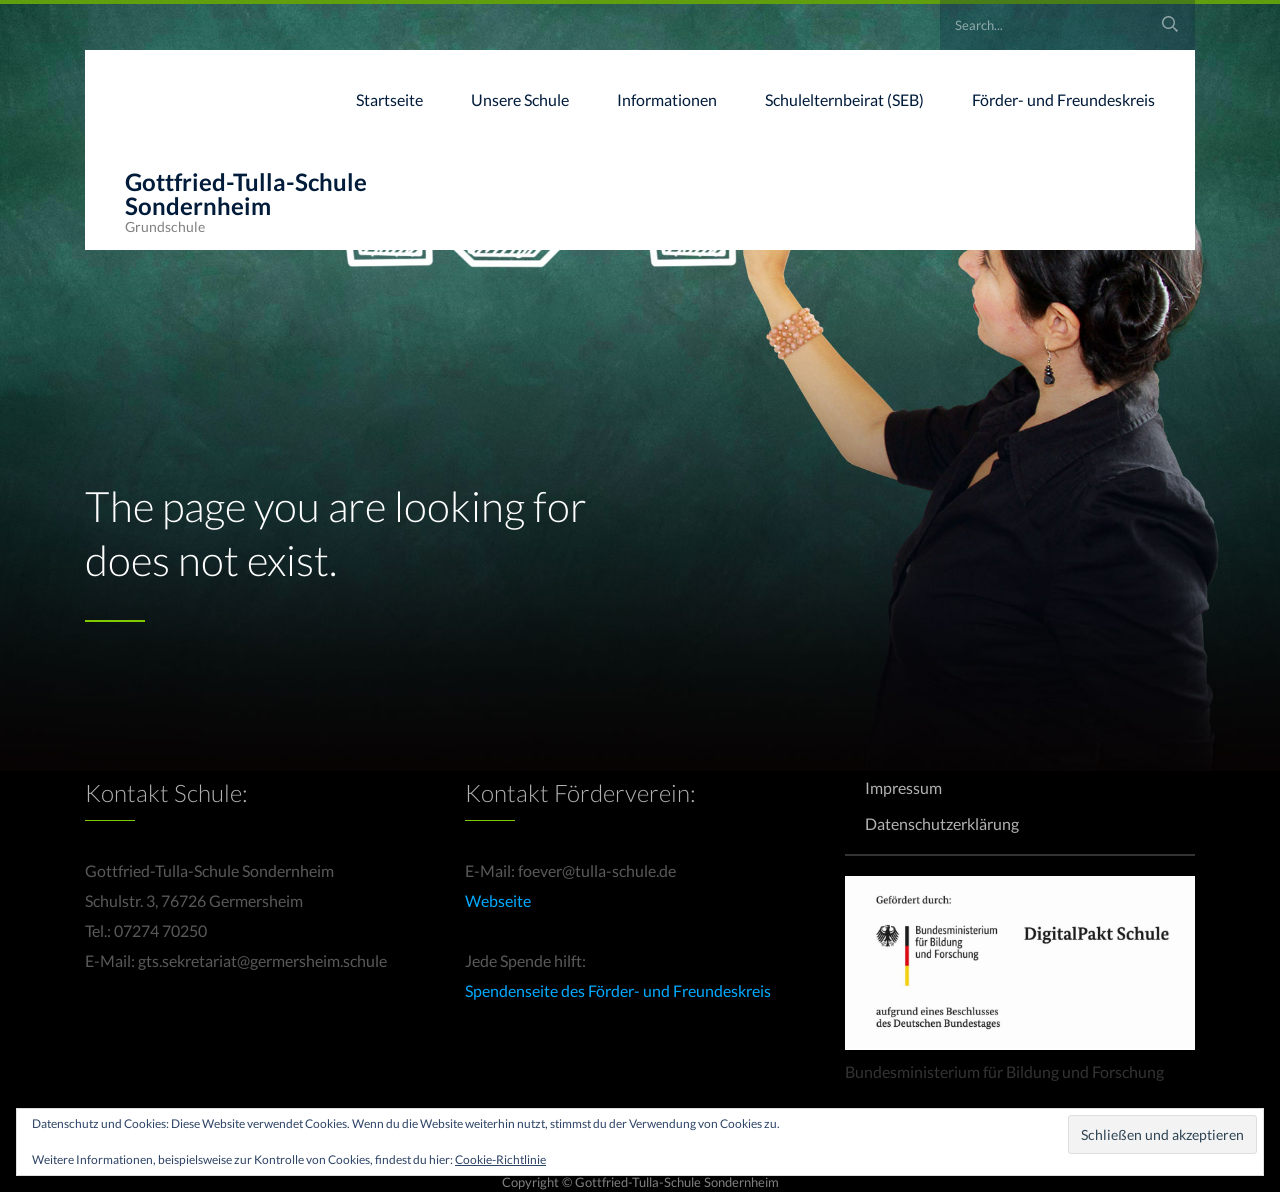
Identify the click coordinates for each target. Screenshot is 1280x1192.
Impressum (903, 787)
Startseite (389, 99)
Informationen (667, 99)
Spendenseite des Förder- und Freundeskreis (618, 990)
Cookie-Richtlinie (500, 1159)
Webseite (498, 900)
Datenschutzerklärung (942, 823)
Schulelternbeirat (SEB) (844, 99)
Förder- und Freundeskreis (1063, 99)
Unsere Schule (520, 99)
